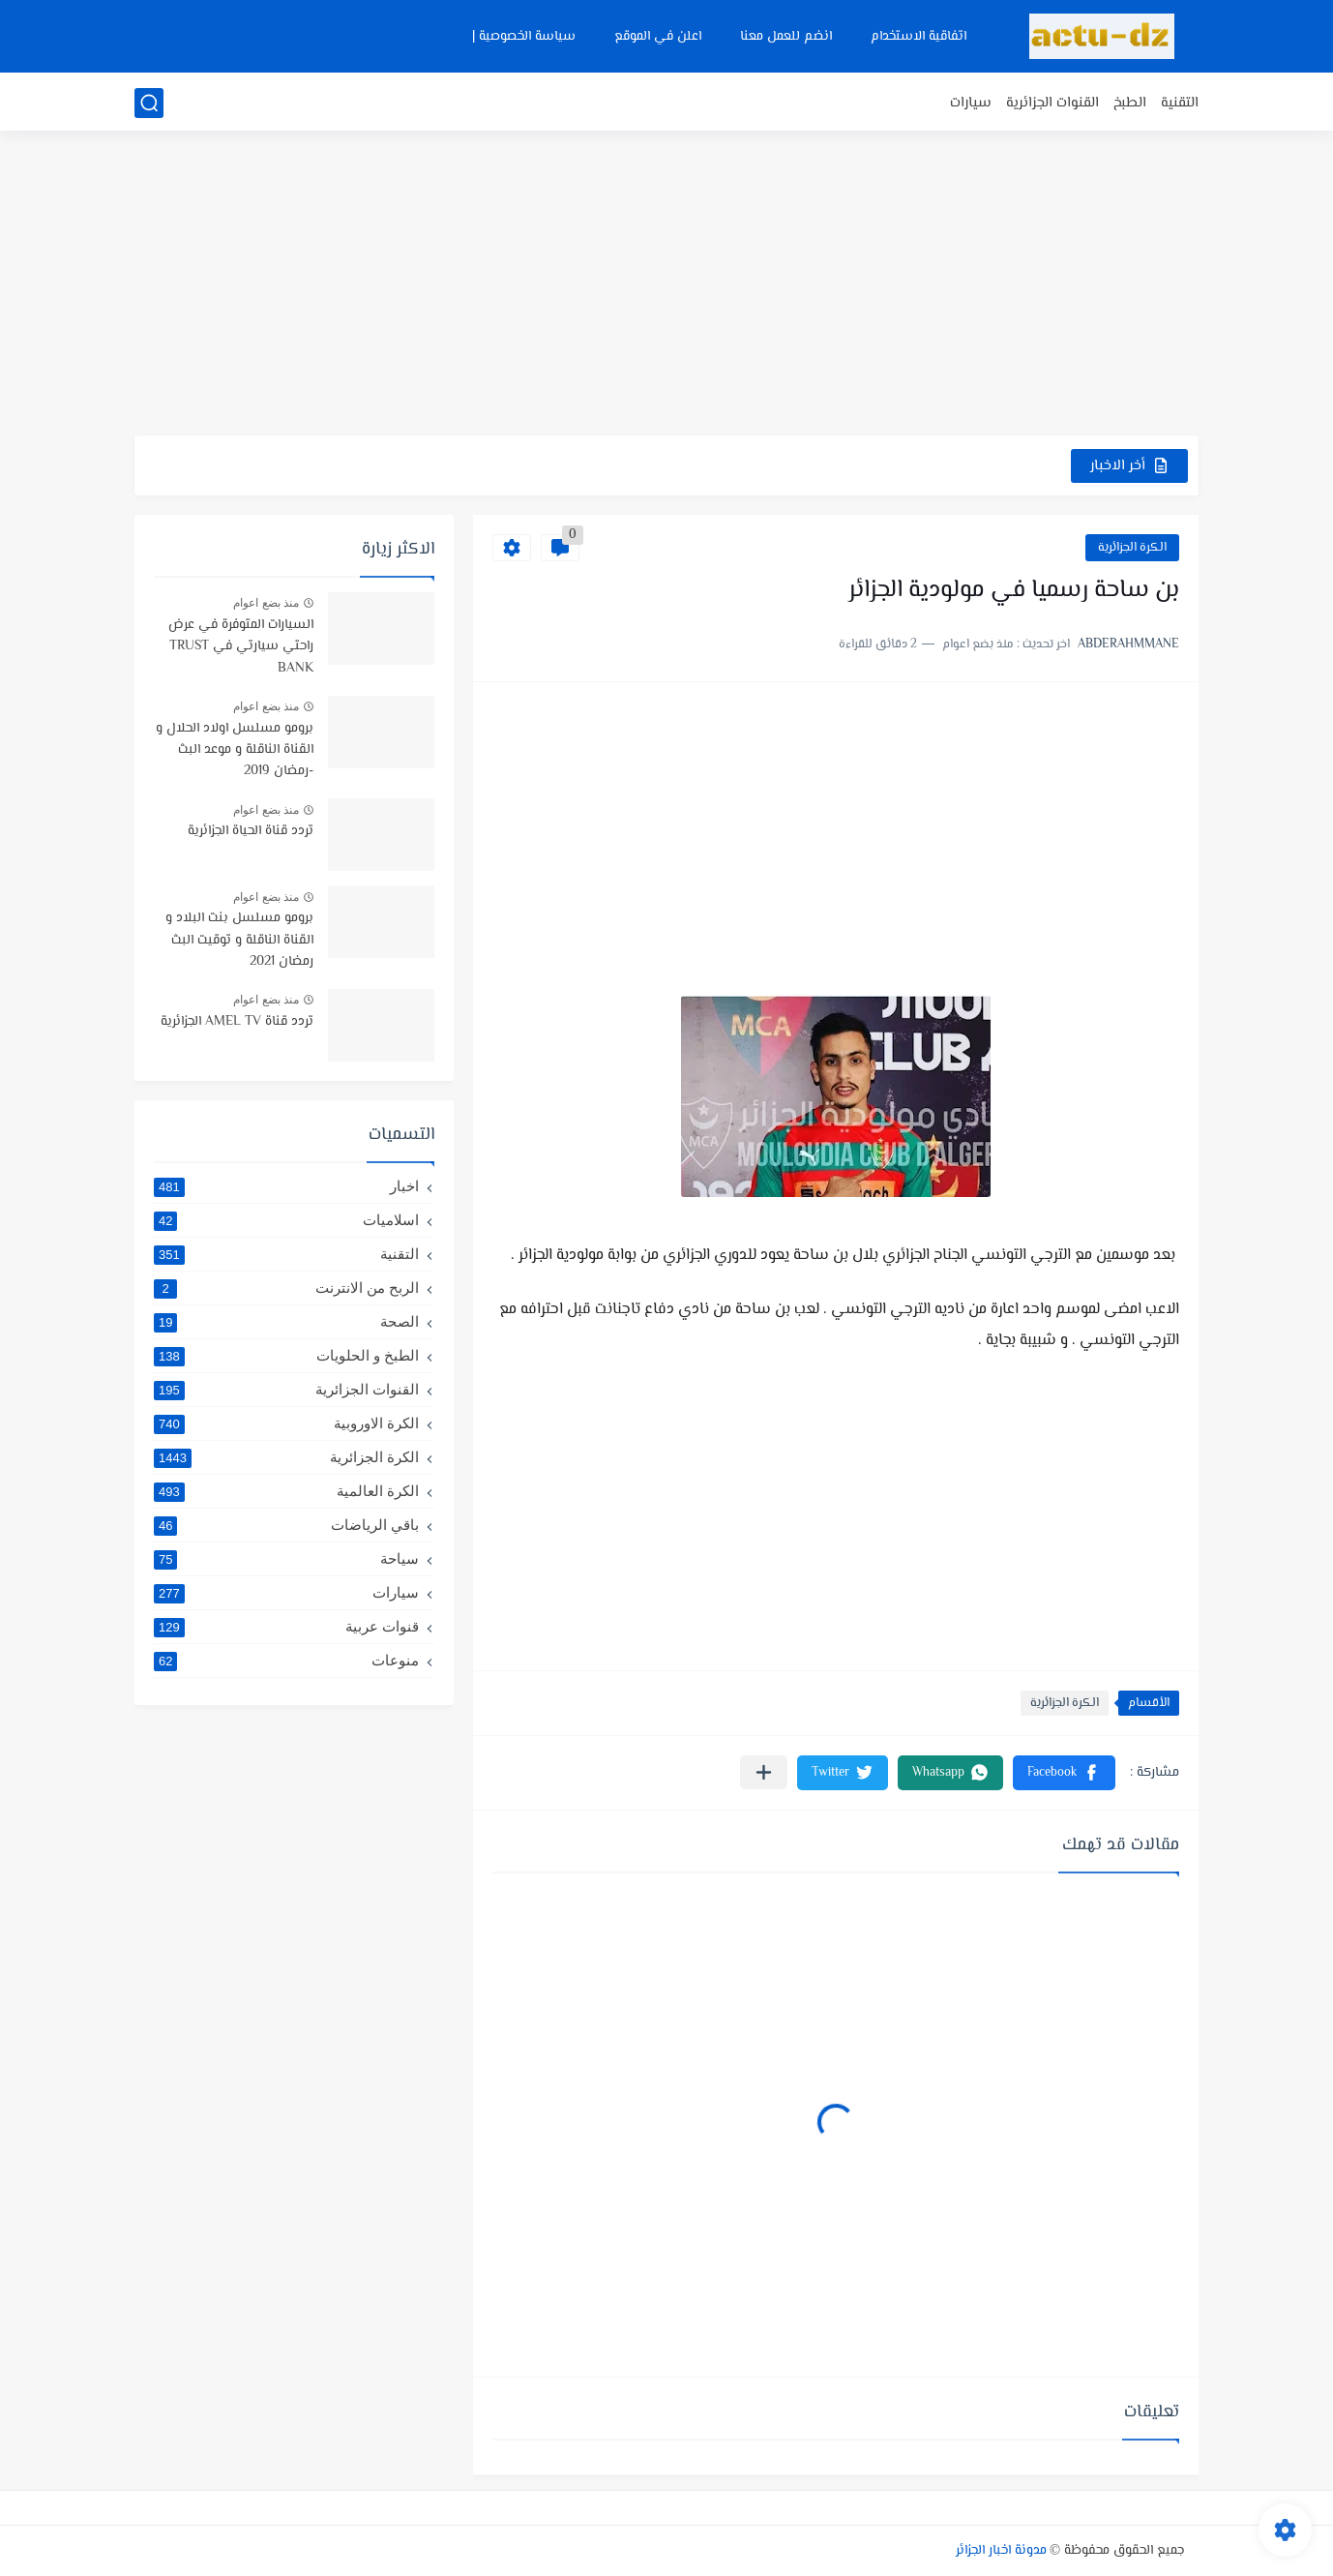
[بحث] (148, 103)
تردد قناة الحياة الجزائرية (250, 831)
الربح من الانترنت (286, 1288)
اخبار (286, 1186)
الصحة (286, 1322)
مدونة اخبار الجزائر (1001, 2550)
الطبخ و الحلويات (286, 1355)
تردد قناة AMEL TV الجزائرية (237, 1022)
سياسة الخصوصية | (524, 36)
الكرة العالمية (286, 1491)
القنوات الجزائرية (1052, 103)
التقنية (1180, 103)
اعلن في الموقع (657, 36)
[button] (1064, 1772)
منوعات (286, 1660)
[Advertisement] (666, 285)
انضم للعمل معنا (786, 36)
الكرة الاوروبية (286, 1423)
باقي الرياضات (286, 1525)
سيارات (971, 103)
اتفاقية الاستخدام (918, 36)
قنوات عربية (286, 1626)
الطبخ (1129, 103)
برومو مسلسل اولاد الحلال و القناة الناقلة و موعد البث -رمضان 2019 (234, 750)
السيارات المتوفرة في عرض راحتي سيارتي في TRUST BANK (240, 646)
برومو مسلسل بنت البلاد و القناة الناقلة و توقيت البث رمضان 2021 (239, 940)
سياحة (286, 1559)
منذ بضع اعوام (266, 603)
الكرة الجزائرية (1132, 547)
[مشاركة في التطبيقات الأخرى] (763, 1772)
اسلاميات (286, 1220)
